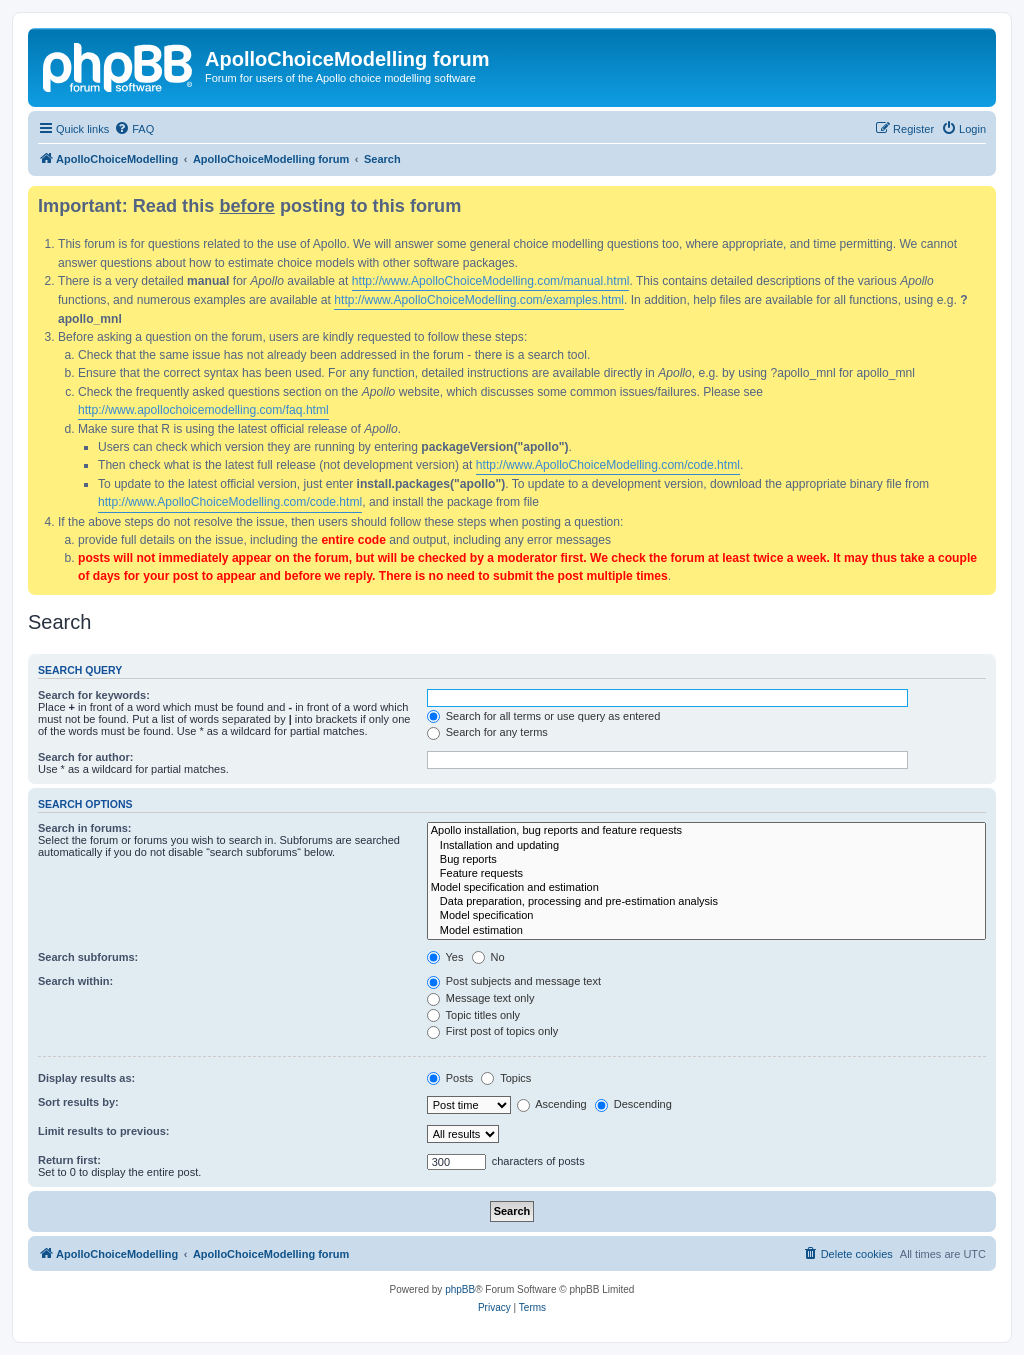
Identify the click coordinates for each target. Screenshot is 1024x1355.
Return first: (69, 1160)
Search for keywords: (94, 695)
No (488, 957)
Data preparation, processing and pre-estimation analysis (706, 902)
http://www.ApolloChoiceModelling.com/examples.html (479, 300)
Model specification (706, 916)
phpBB (460, 1289)
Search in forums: (85, 828)
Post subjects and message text (514, 981)
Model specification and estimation (706, 888)
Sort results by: (78, 1102)
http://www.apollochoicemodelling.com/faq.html (203, 410)
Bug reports (706, 860)
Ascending (552, 1104)
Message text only (481, 998)
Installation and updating (706, 846)
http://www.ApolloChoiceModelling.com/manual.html (491, 281)
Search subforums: (88, 957)
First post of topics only (493, 1031)
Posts (450, 1078)
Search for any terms (487, 732)
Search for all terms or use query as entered (544, 716)
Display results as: (86, 1078)
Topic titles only (473, 1015)
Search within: (75, 981)
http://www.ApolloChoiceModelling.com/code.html (608, 465)
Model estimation (706, 931)
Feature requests (706, 874)
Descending (633, 1104)
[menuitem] (134, 129)
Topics (506, 1078)
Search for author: (85, 757)
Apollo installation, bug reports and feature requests (706, 831)
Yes (445, 957)
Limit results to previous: (103, 1131)
